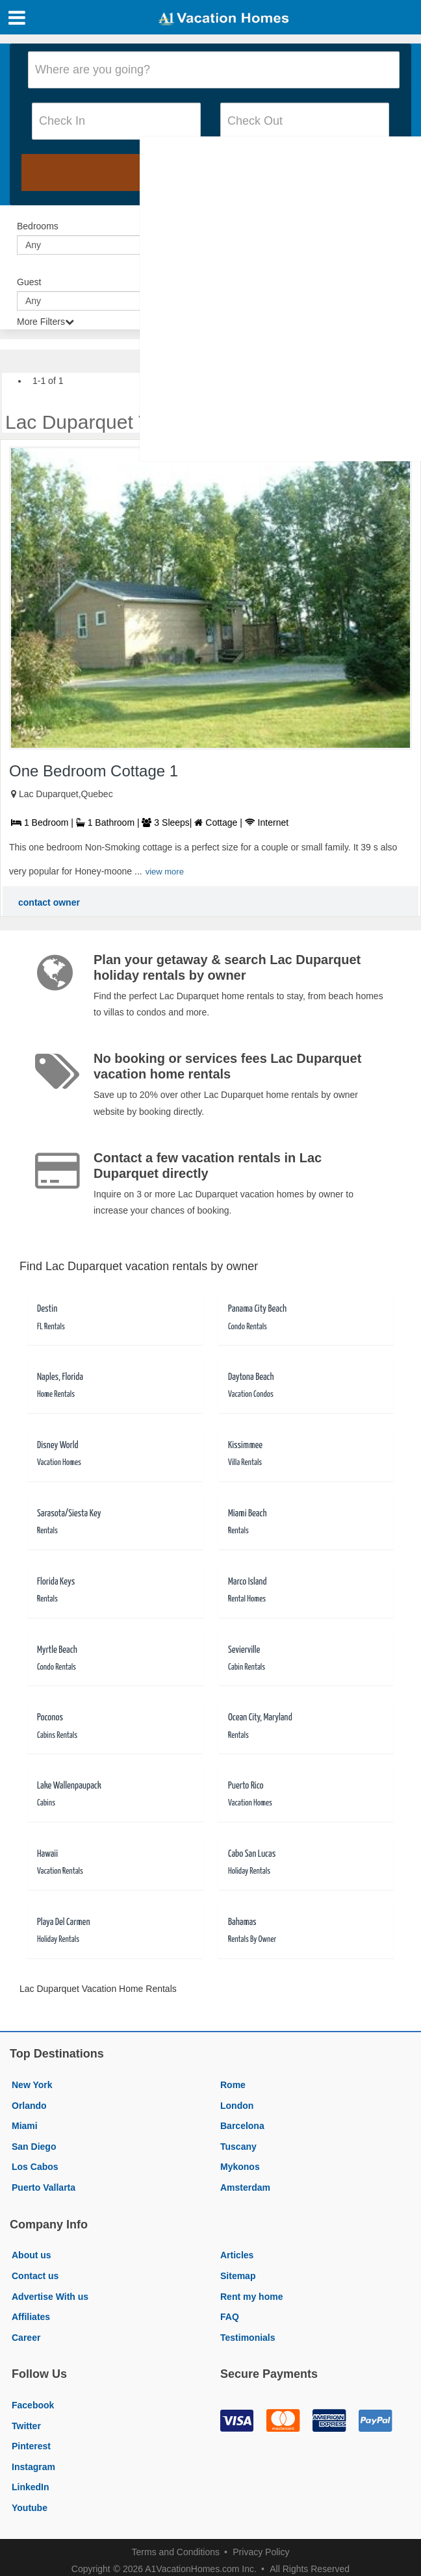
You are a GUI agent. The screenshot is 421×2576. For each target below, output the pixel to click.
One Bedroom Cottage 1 (93, 771)
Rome (233, 2085)
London (236, 2105)
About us (31, 2255)
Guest (29, 282)
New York (32, 2085)
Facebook (33, 2405)
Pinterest (31, 2446)
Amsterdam (245, 2187)
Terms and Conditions (176, 2552)
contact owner (49, 902)
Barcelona (242, 2126)
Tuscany (238, 2146)
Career (26, 2337)
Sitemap (237, 2276)
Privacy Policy (261, 2552)
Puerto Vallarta (43, 2187)
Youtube (29, 2508)
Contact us (35, 2276)
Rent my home (251, 2296)
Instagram (33, 2467)
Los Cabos (35, 2167)
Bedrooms (37, 226)
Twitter (26, 2426)
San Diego (34, 2146)
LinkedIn (30, 2487)
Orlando (29, 2105)
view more (165, 871)
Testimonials (247, 2337)
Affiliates (31, 2317)
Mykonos (240, 2167)
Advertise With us (50, 2296)
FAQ (229, 2317)
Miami (25, 2126)
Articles (236, 2255)
